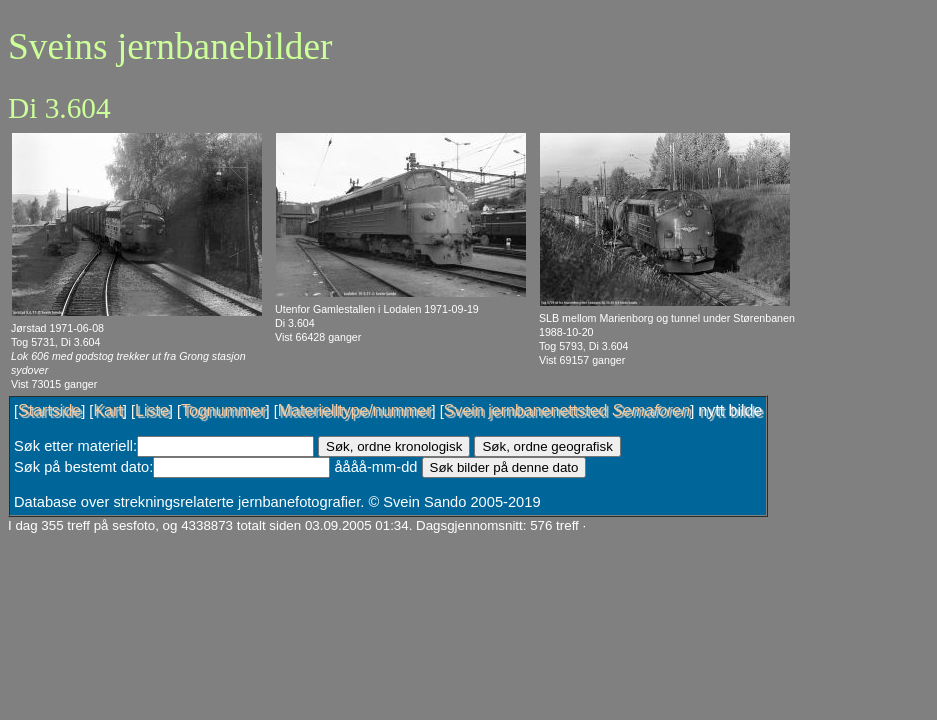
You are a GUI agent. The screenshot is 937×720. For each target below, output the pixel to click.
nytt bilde (730, 410)
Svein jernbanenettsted (567, 410)
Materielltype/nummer (355, 410)
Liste (152, 410)
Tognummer (223, 410)
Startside (49, 410)
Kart (107, 410)
